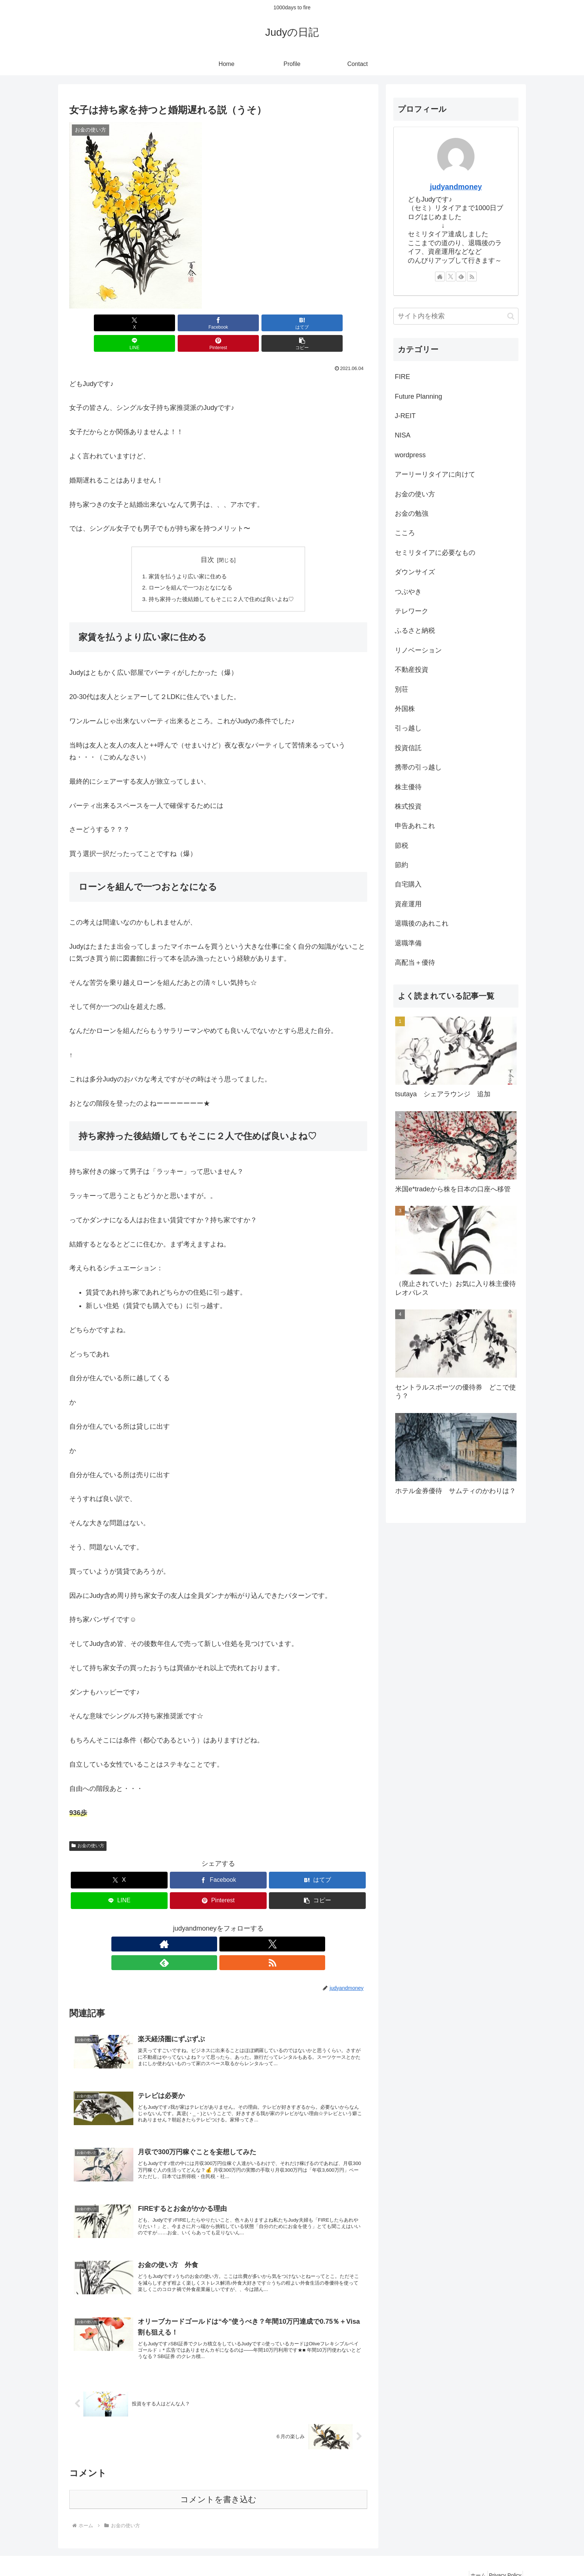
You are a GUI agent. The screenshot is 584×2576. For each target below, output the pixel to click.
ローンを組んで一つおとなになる (188, 568)
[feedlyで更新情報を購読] (226, 1925)
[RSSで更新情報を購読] (244, 1925)
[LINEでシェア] (243, 323)
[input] (455, 316)
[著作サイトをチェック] (192, 1925)
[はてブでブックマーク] (193, 323)
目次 (207, 539)
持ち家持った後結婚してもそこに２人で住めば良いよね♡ (221, 580)
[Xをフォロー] (209, 1925)
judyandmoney (456, 187)
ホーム (471, 2553)
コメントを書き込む (218, 2477)
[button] (343, 323)
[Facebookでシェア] (143, 323)
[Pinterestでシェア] (293, 323)
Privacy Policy (502, 2553)
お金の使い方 (88, 1827)
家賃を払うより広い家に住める (185, 556)
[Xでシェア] (93, 323)
